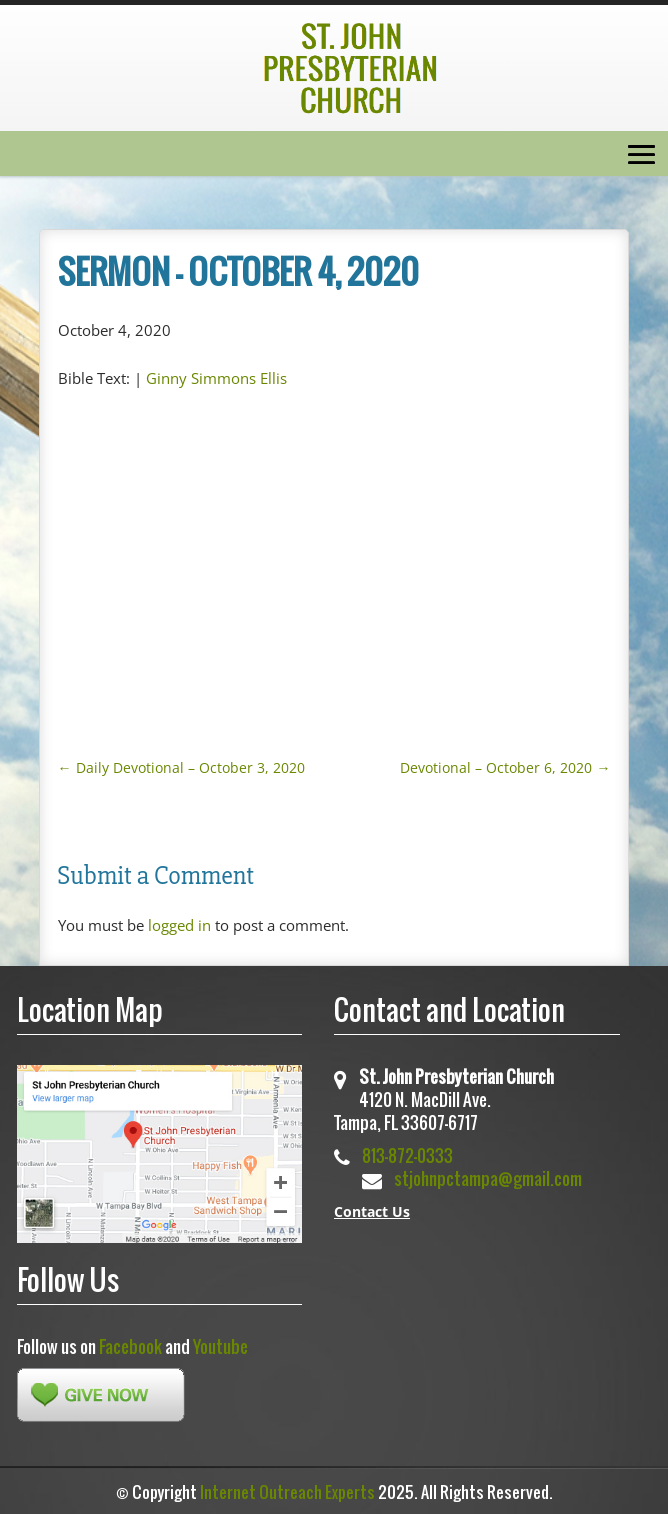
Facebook (130, 1346)
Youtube (220, 1346)
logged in (179, 925)
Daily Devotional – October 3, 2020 (181, 767)
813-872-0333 (407, 1155)
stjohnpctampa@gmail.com (488, 1178)
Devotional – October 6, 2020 (505, 767)
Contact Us (372, 1211)
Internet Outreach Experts (287, 1492)
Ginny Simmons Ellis (216, 378)
